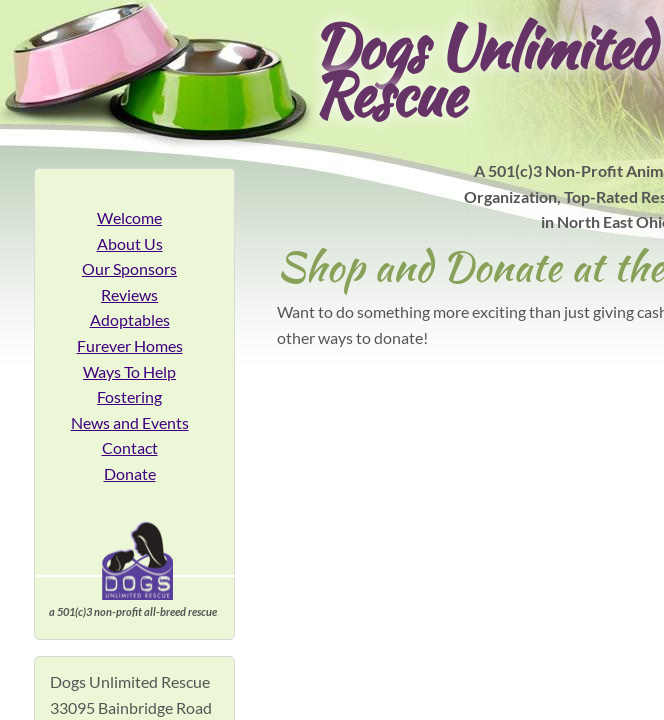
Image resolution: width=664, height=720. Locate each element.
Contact (130, 447)
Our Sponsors (129, 268)
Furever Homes (130, 345)
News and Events (130, 422)
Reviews (129, 294)
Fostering (129, 396)
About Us (130, 243)
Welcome (129, 217)
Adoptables (130, 319)
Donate (130, 473)
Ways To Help (129, 371)
